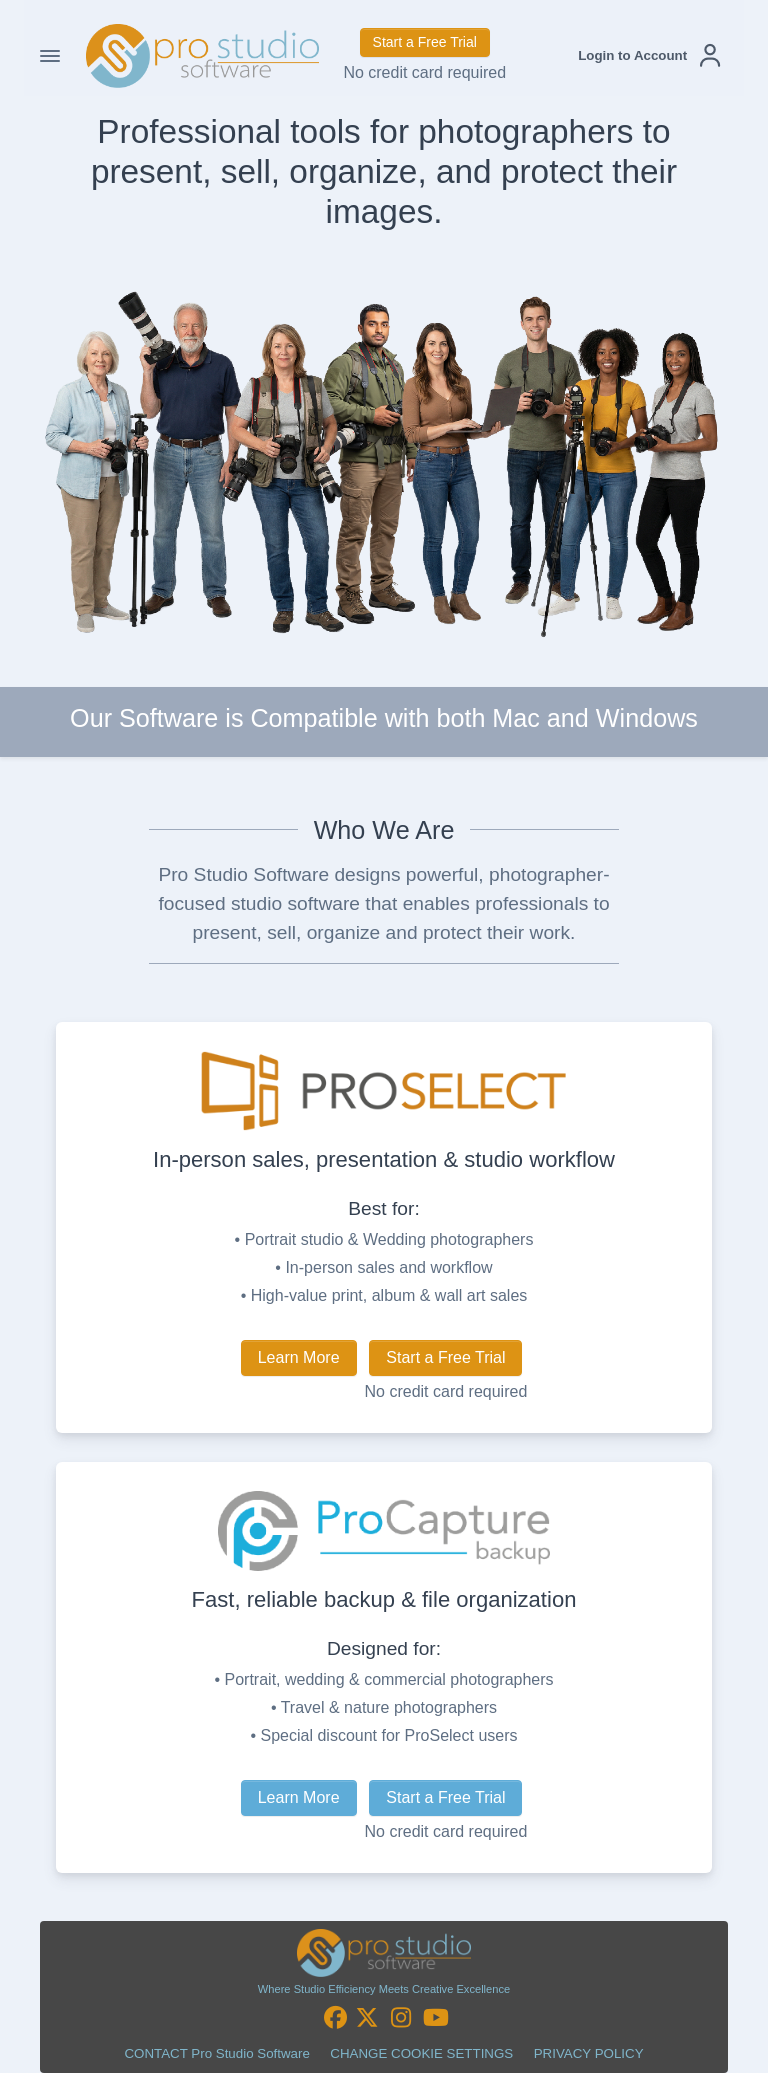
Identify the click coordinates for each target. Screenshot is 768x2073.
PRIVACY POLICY (589, 2053)
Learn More (299, 1357)
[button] (649, 56)
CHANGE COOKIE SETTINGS (421, 2053)
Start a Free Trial (425, 42)
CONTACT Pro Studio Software (216, 2053)
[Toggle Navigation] (50, 56)
